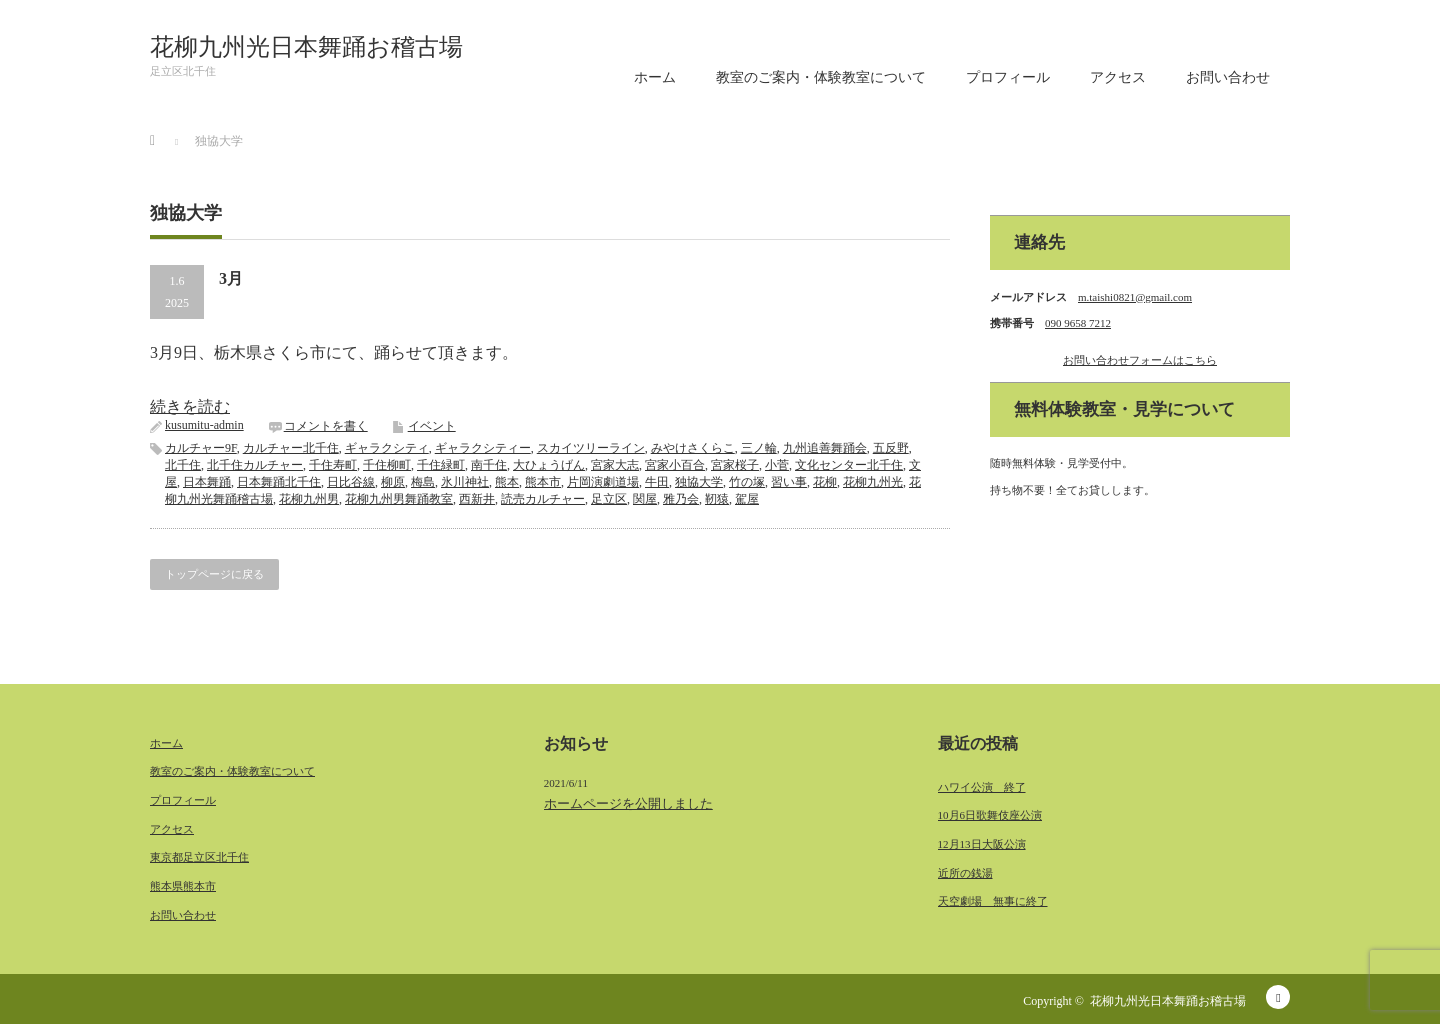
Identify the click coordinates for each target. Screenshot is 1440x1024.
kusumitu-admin (204, 425)
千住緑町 (441, 465)
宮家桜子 (735, 465)
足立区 (609, 499)
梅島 (423, 482)
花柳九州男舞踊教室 (399, 499)
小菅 (777, 465)
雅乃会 (681, 499)
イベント (432, 426)
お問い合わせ (1228, 77)
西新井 (477, 499)
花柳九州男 (309, 499)
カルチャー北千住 (291, 448)
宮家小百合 (675, 465)
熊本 (507, 482)
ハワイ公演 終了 (982, 787)
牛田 (657, 482)
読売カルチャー (543, 499)
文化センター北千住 (849, 465)
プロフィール (1008, 77)
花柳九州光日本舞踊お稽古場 (306, 47)
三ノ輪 (759, 448)
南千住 (489, 465)
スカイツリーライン (591, 448)
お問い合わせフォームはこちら (1140, 360)
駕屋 (747, 499)
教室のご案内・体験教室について (821, 77)
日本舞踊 (207, 482)
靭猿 (717, 499)
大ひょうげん (549, 465)
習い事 (789, 482)
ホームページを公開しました (628, 803)
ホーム (655, 77)
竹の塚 (747, 482)
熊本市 (543, 482)
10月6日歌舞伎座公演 (990, 815)
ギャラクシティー (483, 448)
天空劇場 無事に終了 (993, 901)
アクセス (1118, 77)
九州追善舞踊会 (825, 448)
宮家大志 (615, 465)
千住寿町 (333, 465)
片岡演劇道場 (603, 482)
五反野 (891, 448)
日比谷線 (351, 482)
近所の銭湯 (965, 873)
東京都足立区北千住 (199, 857)
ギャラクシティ (387, 448)
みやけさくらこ (693, 448)
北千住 (183, 465)
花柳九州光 (873, 482)
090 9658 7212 (1078, 323)
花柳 (825, 482)
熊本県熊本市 (183, 886)
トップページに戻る (214, 574)
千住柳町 (387, 465)
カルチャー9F (201, 448)
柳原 (393, 482)
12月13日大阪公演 (982, 844)
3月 (231, 278)
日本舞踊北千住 (279, 482)
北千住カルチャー (255, 465)
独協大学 (699, 482)
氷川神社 (465, 482)
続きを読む (190, 406)
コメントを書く (326, 426)
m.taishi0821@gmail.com (1135, 297)
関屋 (645, 499)
